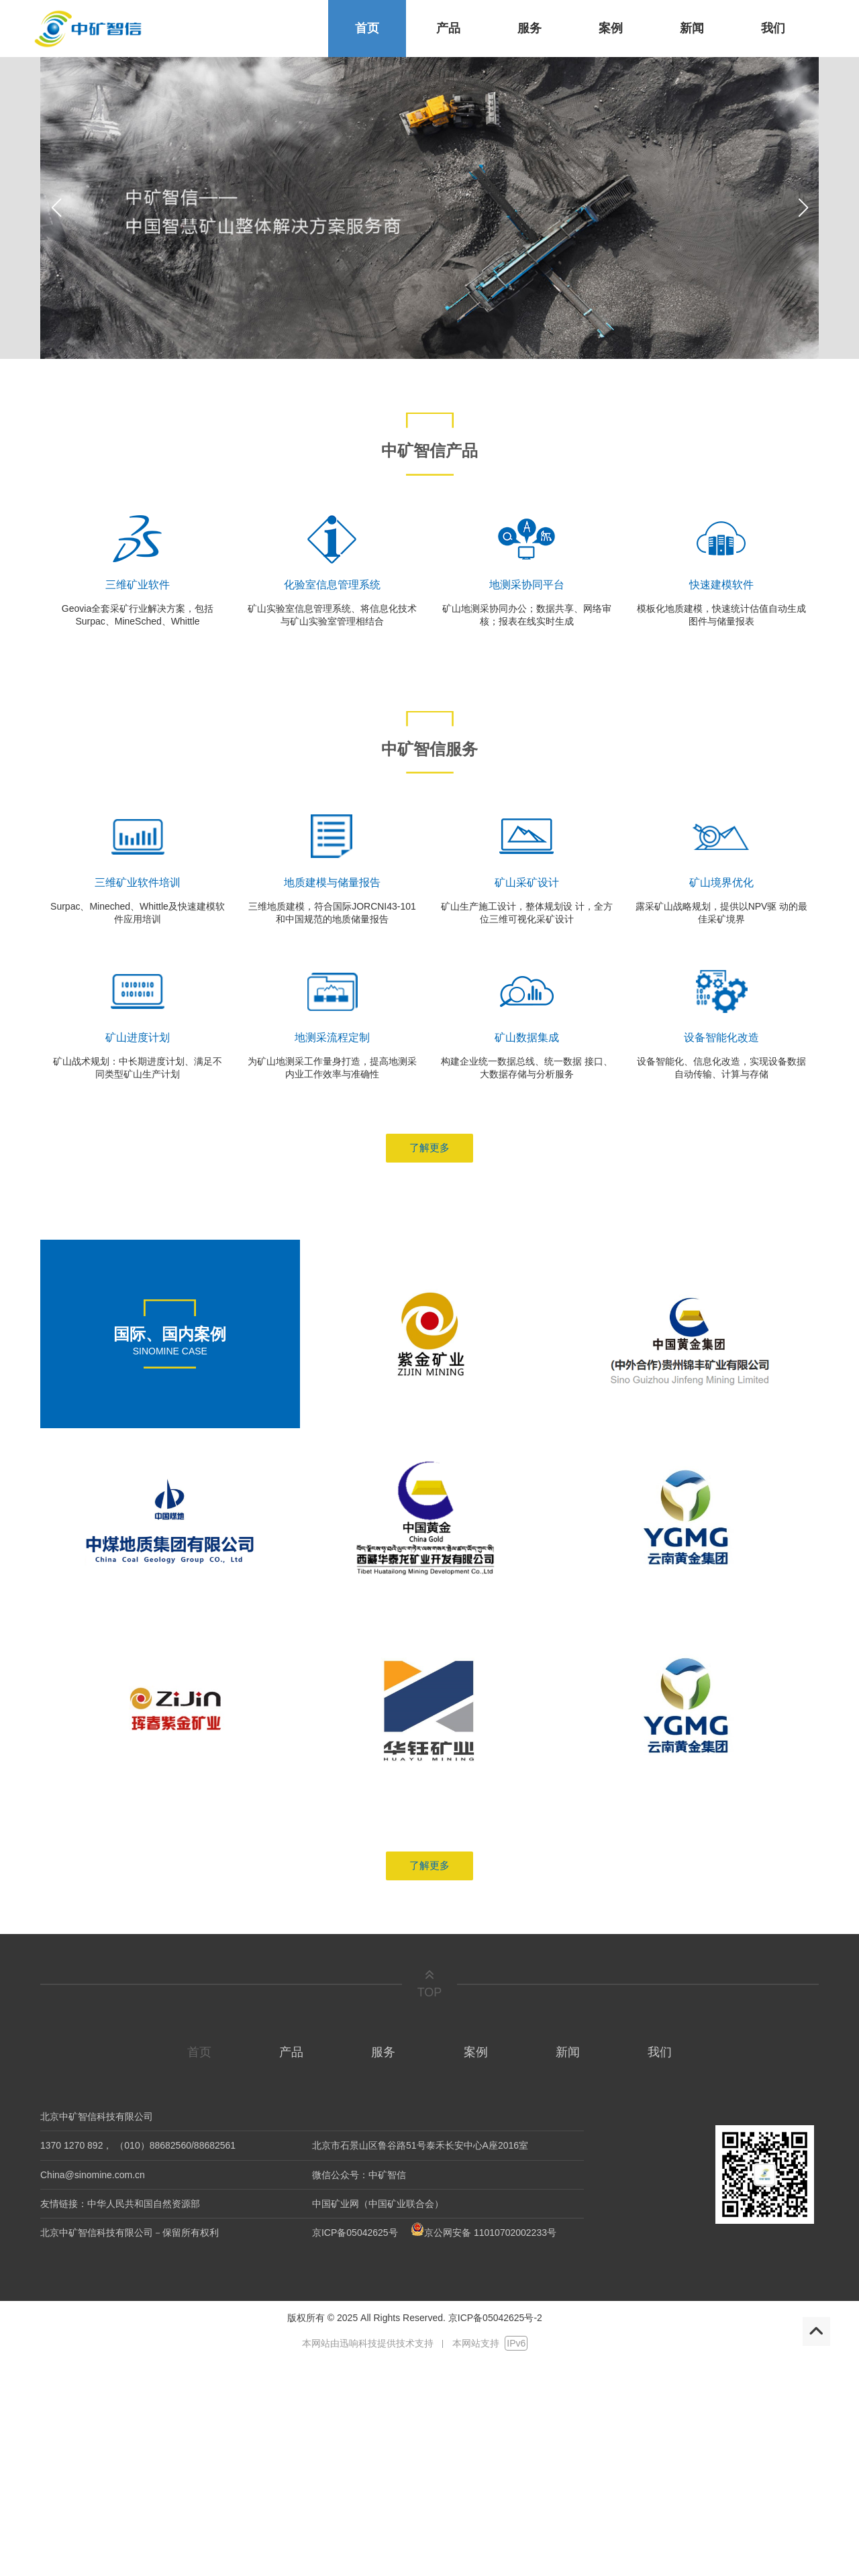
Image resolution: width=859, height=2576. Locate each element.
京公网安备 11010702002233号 (482, 2232)
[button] (803, 208)
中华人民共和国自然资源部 (143, 2203)
